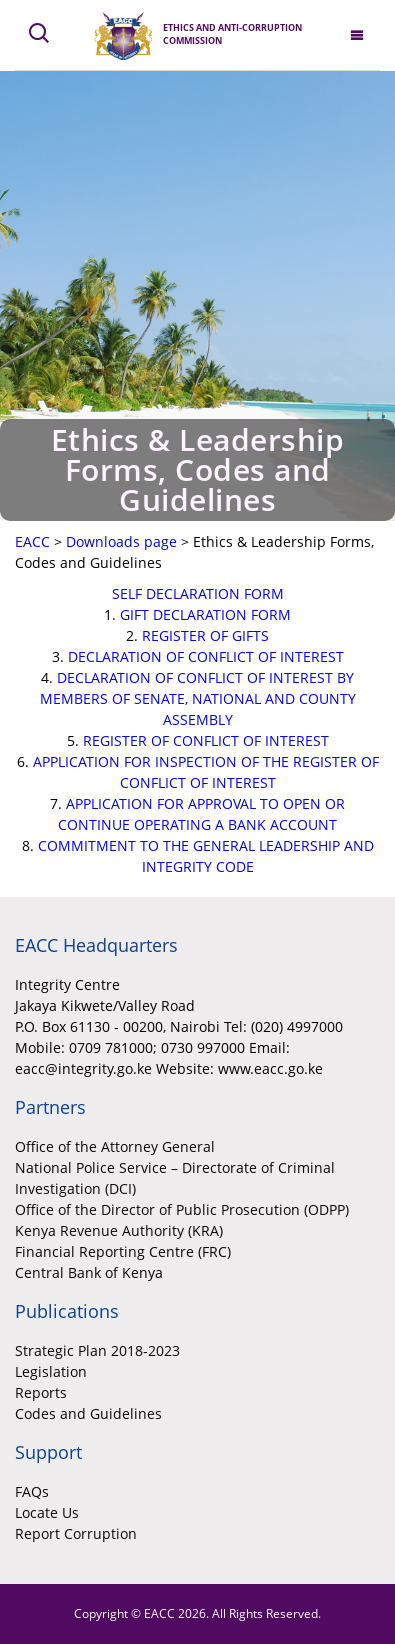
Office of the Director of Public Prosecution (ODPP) (182, 1209)
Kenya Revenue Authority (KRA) (119, 1230)
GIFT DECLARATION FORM (205, 614)
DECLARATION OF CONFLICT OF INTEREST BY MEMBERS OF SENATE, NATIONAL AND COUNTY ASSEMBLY (198, 698)
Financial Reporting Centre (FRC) (123, 1251)
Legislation (51, 1371)
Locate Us (47, 1512)
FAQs (32, 1491)
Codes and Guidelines (88, 1413)
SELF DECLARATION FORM (198, 593)
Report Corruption (76, 1533)
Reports (41, 1392)
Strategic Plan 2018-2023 (97, 1350)
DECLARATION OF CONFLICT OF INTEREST (206, 656)
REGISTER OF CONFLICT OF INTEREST (206, 740)
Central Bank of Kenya (89, 1272)
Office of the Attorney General (115, 1146)
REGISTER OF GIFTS (205, 635)
